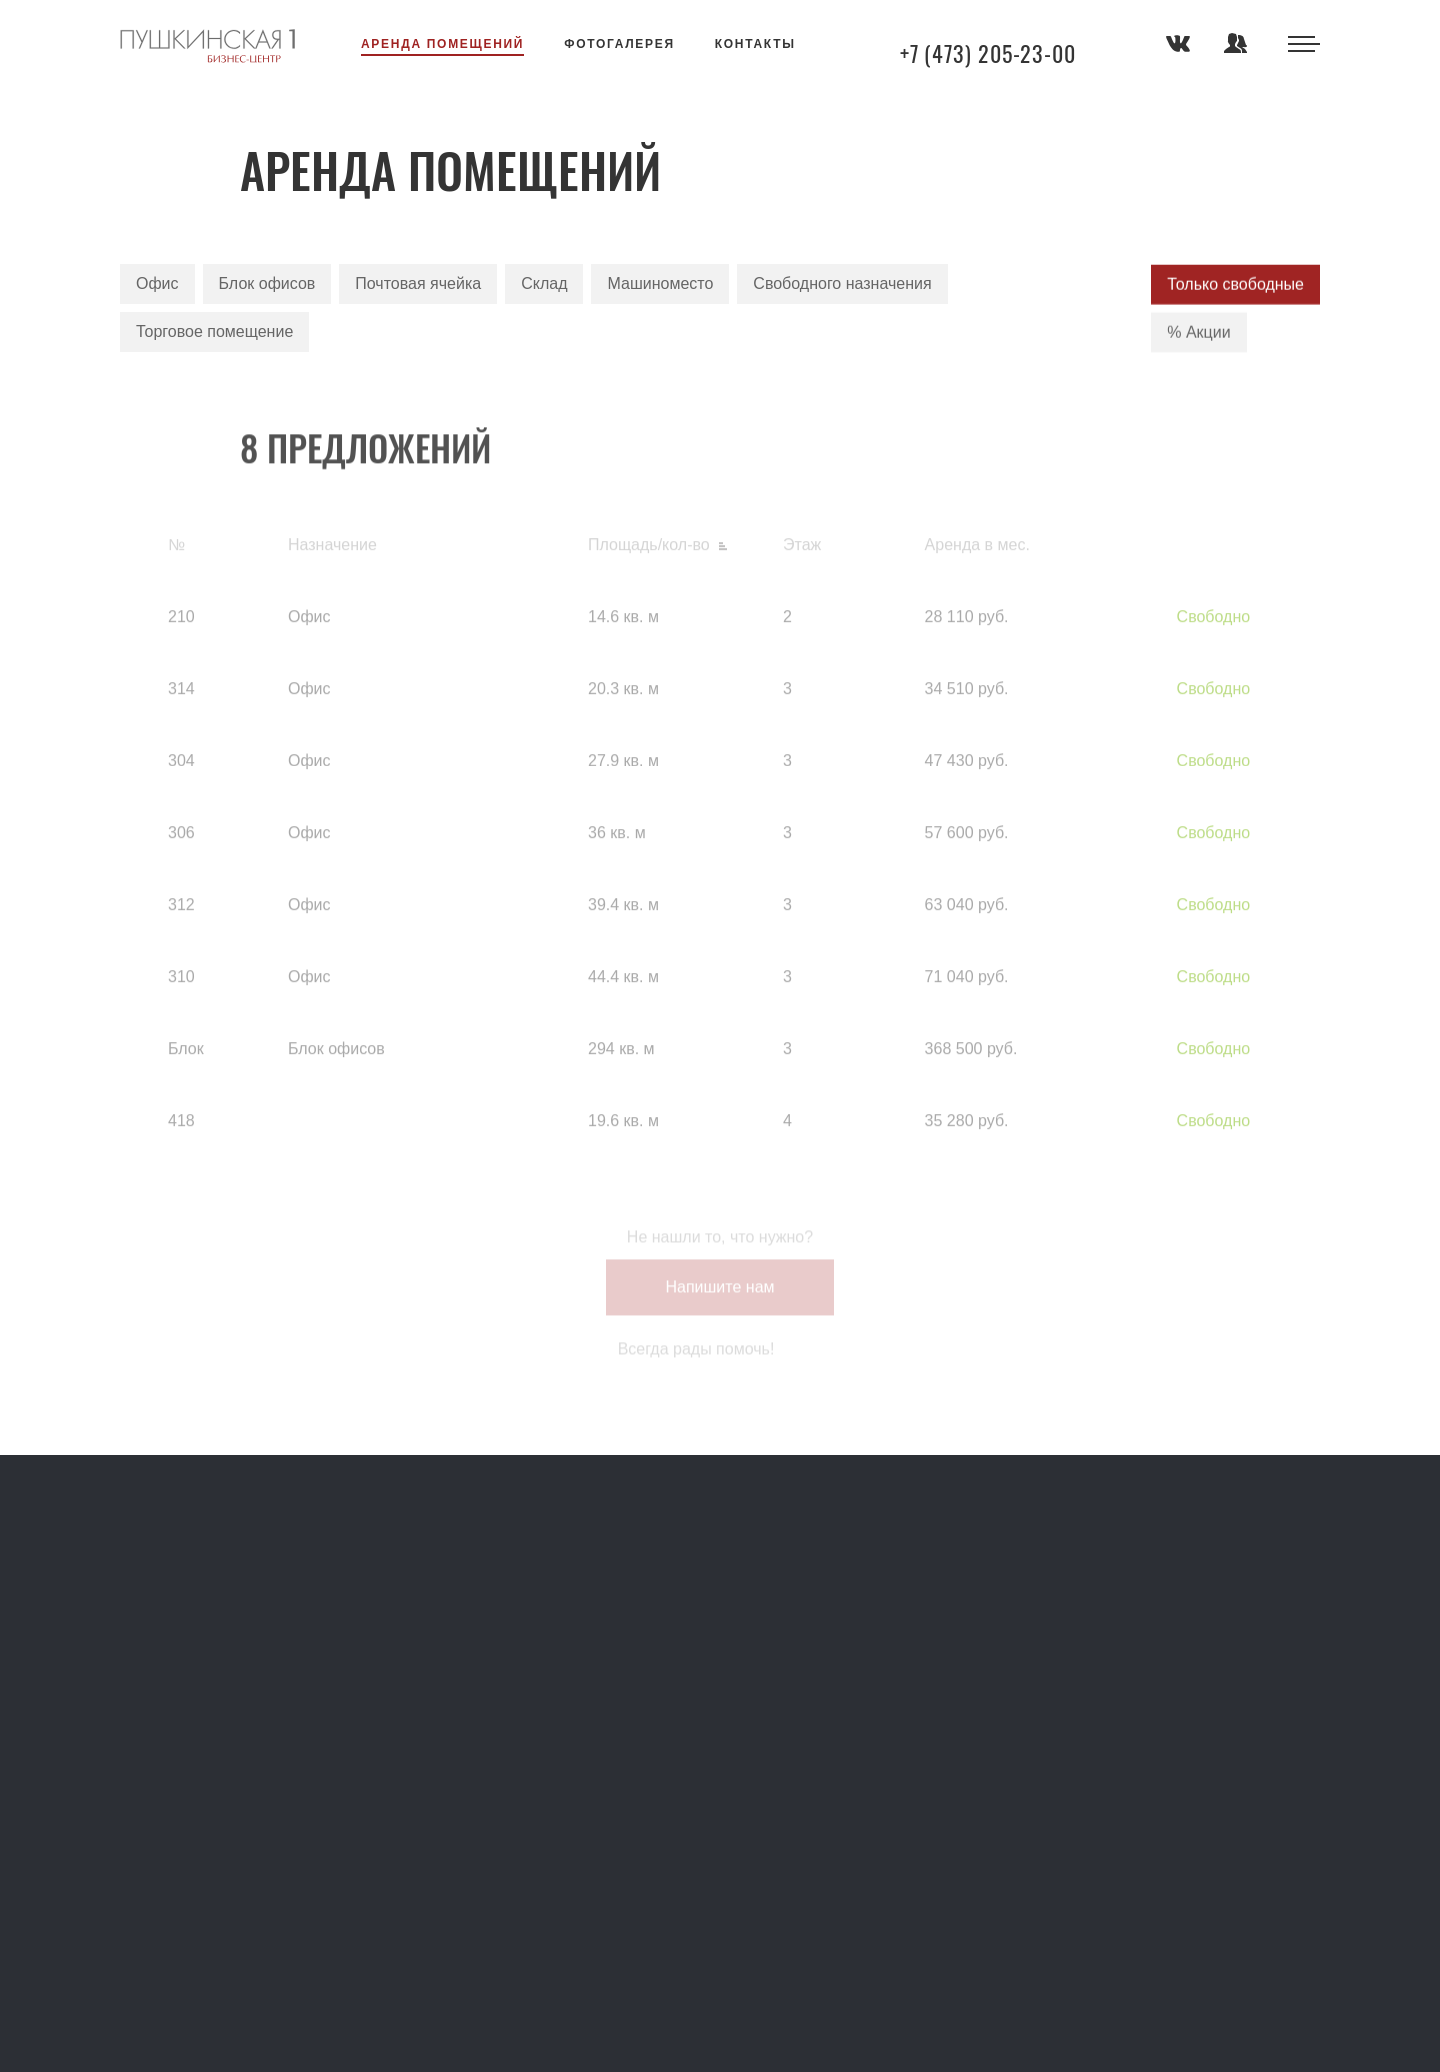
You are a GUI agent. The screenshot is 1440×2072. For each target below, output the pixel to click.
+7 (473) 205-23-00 (988, 53)
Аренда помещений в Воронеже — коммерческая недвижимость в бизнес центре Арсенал (207, 46)
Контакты (755, 44)
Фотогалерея (619, 44)
